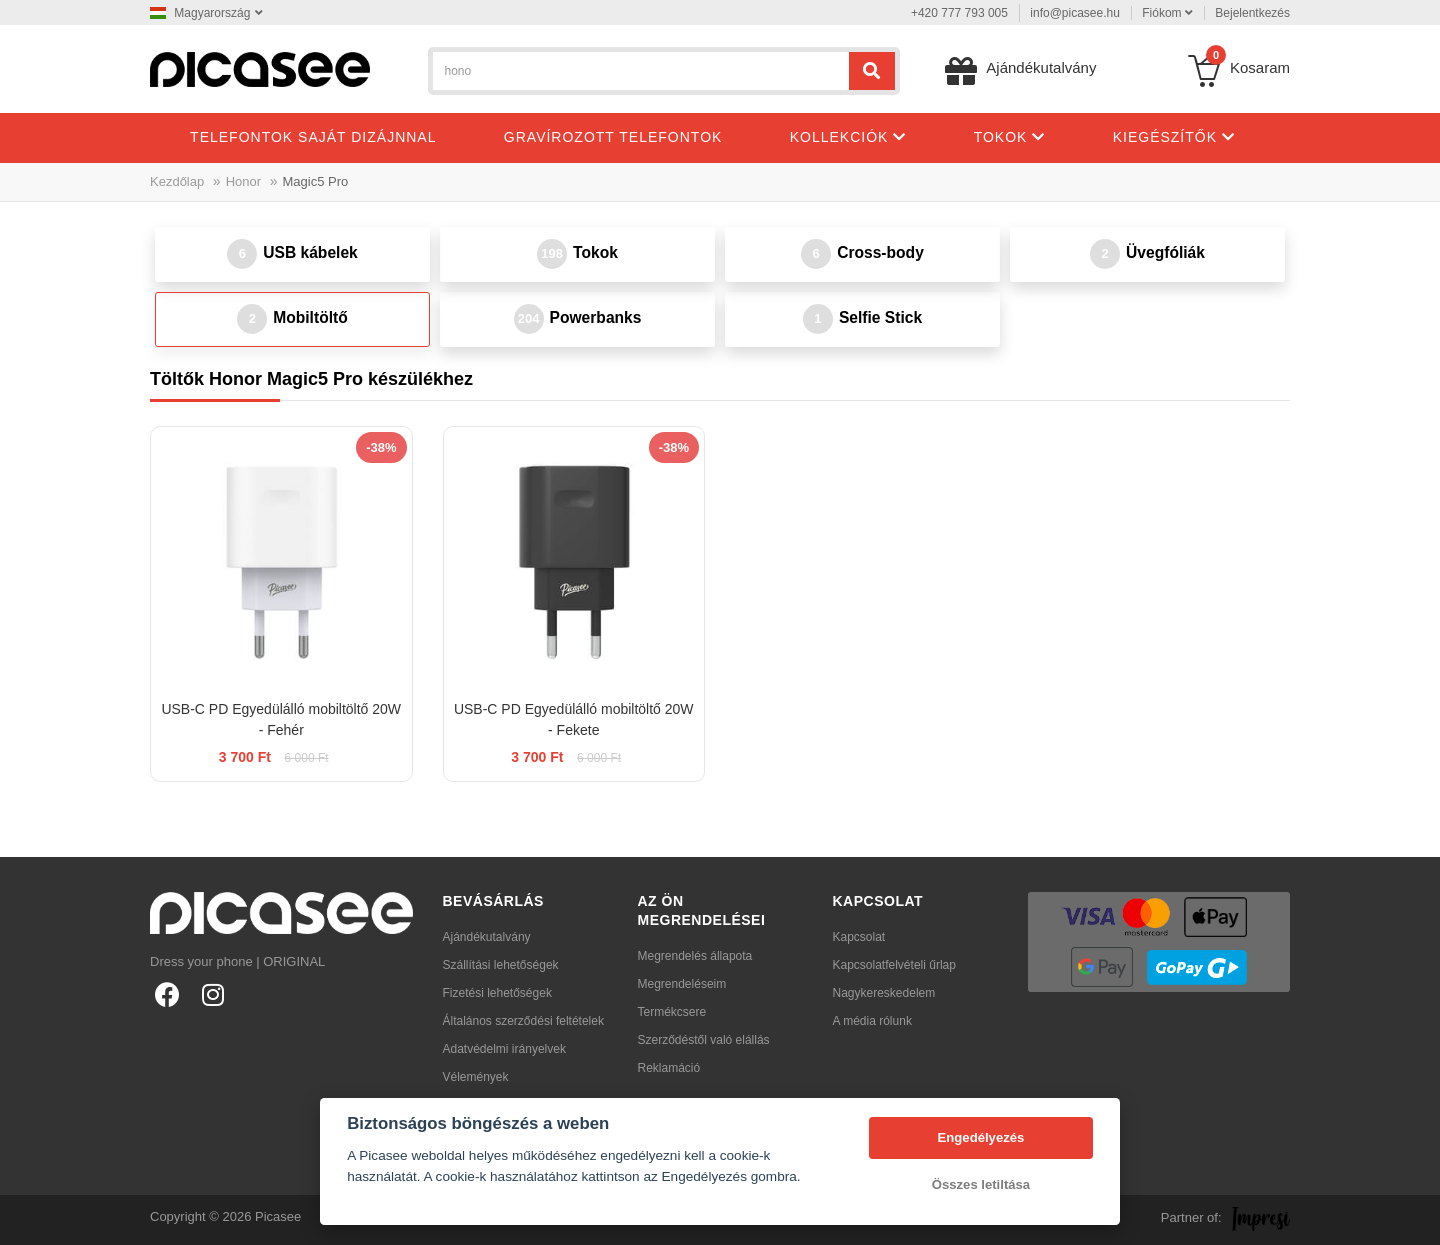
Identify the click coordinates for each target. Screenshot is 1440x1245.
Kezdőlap (177, 181)
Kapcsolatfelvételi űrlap (894, 965)
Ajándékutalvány (487, 937)
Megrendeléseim (682, 984)
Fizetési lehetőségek (497, 993)
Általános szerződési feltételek (523, 1021)
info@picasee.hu (1075, 13)
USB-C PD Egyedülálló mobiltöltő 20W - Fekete (574, 719)
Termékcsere (672, 1012)
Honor (243, 181)
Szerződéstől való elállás (704, 1040)
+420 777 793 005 (959, 13)
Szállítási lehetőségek (501, 965)
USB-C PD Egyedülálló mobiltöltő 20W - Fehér (281, 719)
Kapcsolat (859, 937)
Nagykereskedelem (884, 993)
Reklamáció (669, 1068)
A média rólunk (872, 1021)
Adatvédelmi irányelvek (504, 1049)
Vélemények (476, 1077)
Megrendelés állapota (695, 956)
